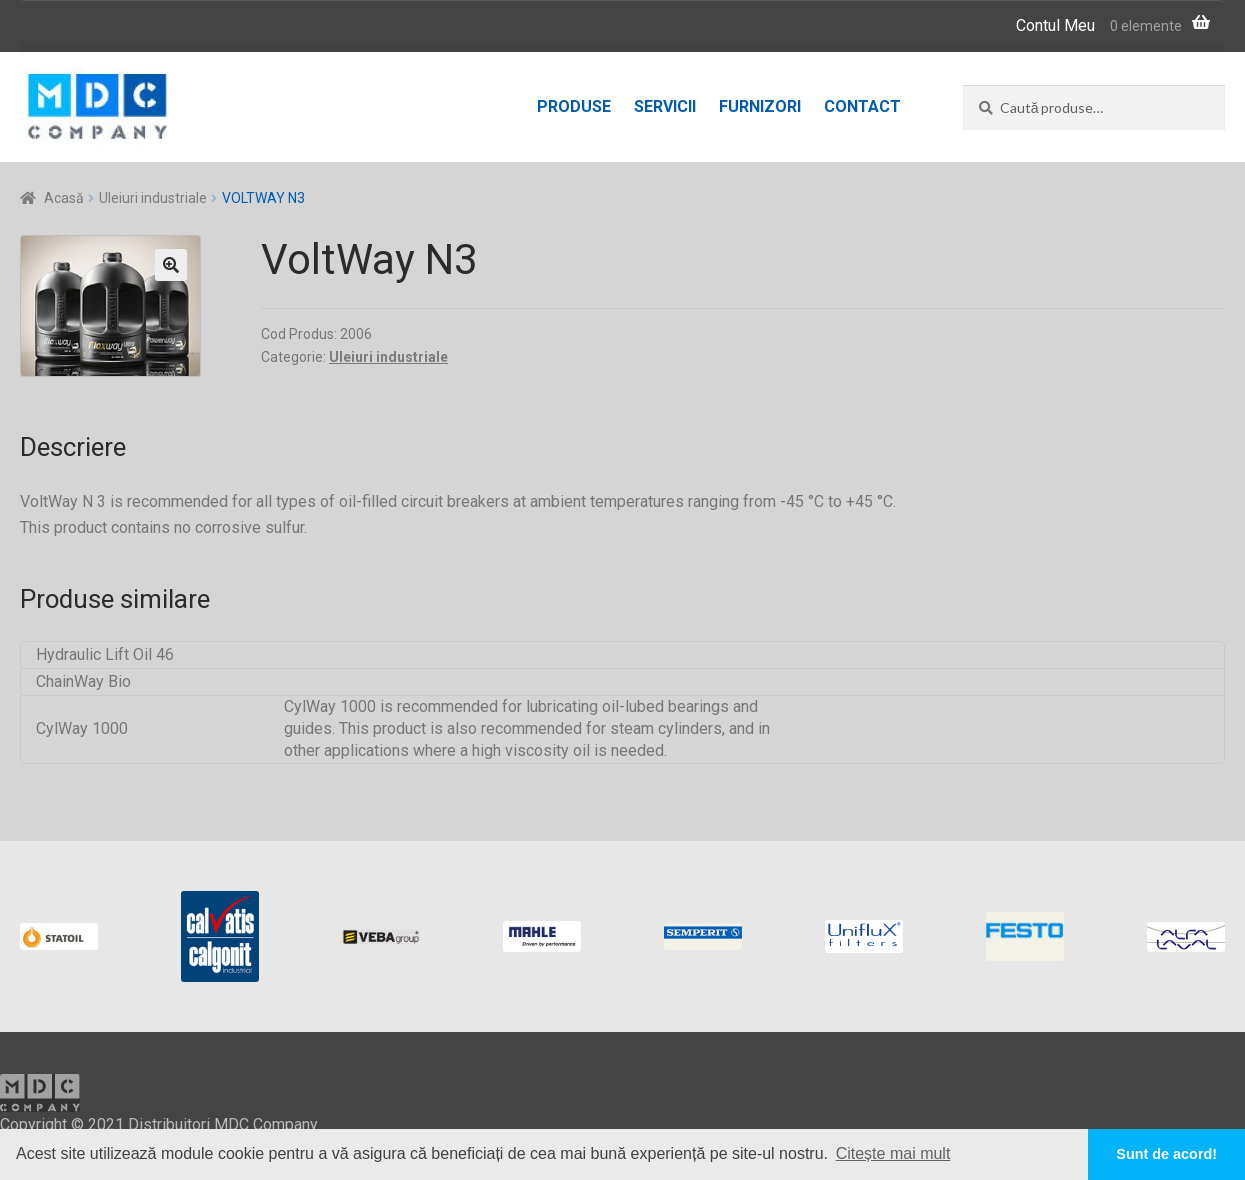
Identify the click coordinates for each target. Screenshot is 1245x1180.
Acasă (64, 198)
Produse (574, 106)
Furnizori (760, 106)
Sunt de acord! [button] (1166, 1154)
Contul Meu (1055, 25)
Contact (862, 106)
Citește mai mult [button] (893, 1153)
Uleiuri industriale (153, 198)
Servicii (665, 106)
